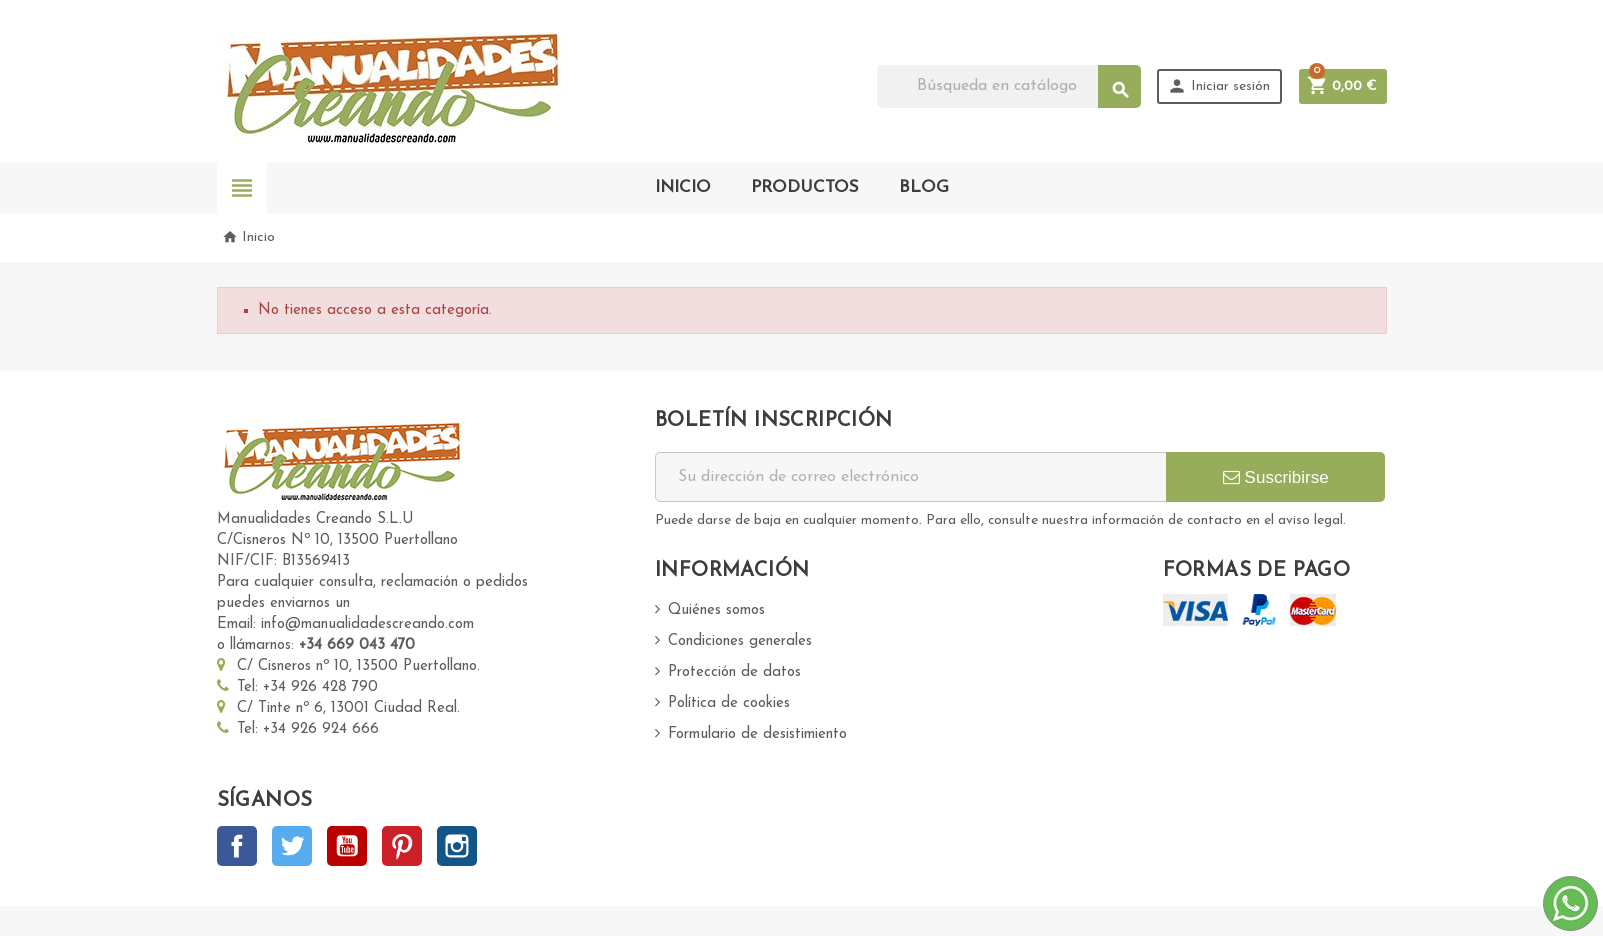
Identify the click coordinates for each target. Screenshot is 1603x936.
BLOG (924, 187)
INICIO (683, 187)
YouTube (347, 846)
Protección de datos (734, 672)
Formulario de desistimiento (757, 734)
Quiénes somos (716, 610)
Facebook (237, 846)
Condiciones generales (740, 641)
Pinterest (402, 846)
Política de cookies (729, 703)
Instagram (457, 846)
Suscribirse (1276, 477)
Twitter (292, 846)
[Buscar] (1009, 86)
